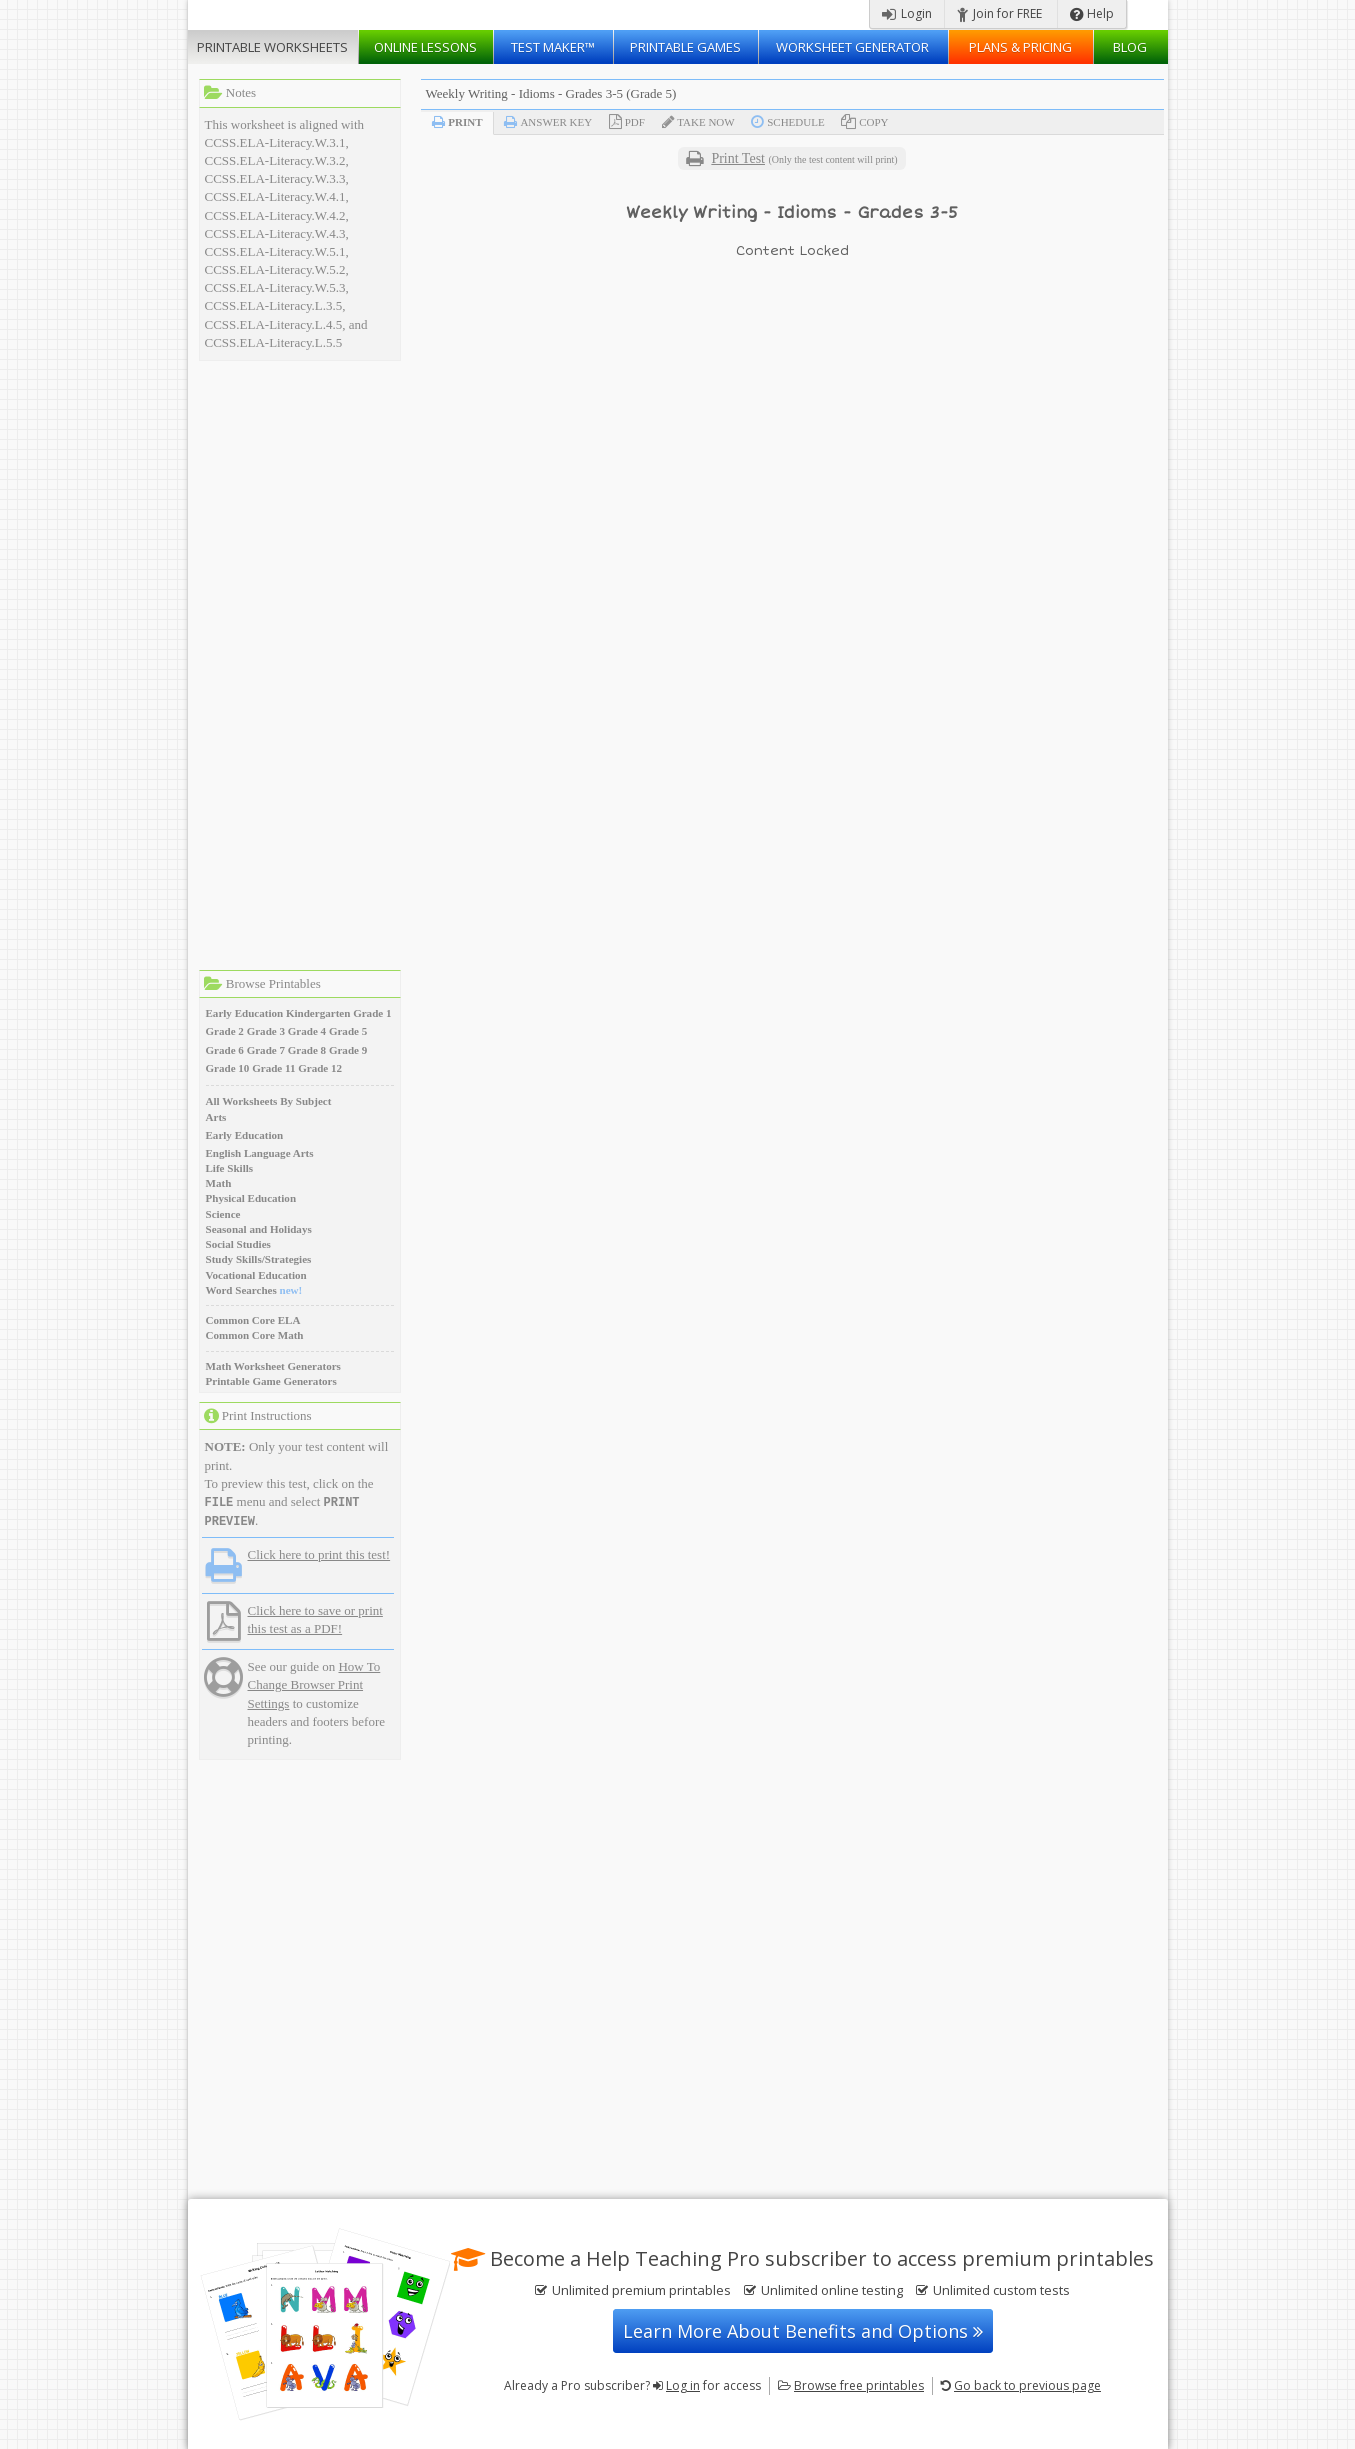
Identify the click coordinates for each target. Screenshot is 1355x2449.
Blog (1130, 47)
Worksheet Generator (852, 47)
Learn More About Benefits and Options (803, 2331)
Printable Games (685, 47)
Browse (859, 2385)
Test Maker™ (553, 47)
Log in (683, 2385)
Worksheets (272, 47)
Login (907, 13)
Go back (1027, 2385)
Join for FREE (999, 13)
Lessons (425, 47)
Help (1092, 13)
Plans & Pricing (1020, 47)
